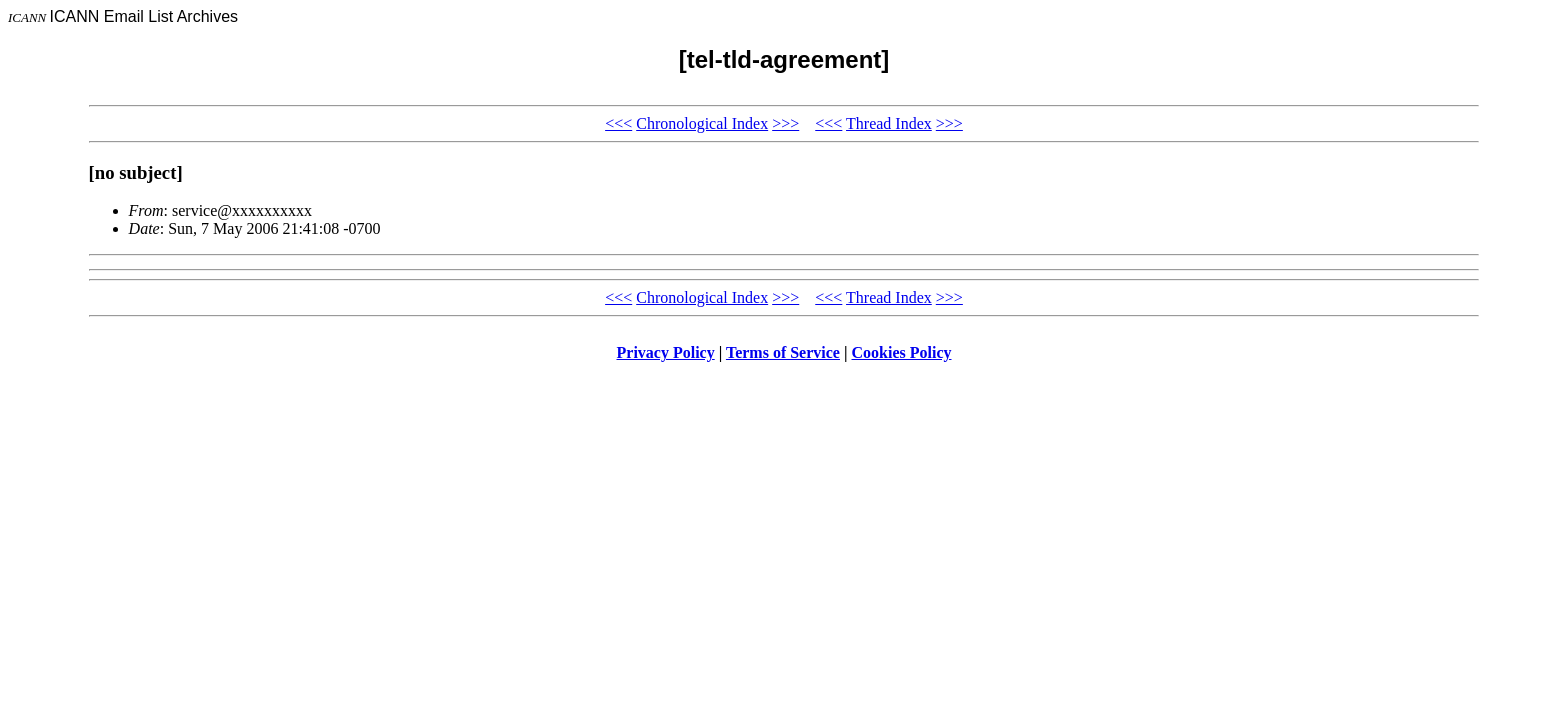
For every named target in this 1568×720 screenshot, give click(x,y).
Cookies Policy (902, 352)
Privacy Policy (666, 352)
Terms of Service (783, 352)
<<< (618, 123)
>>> (785, 123)
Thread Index (889, 123)
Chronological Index (702, 123)
